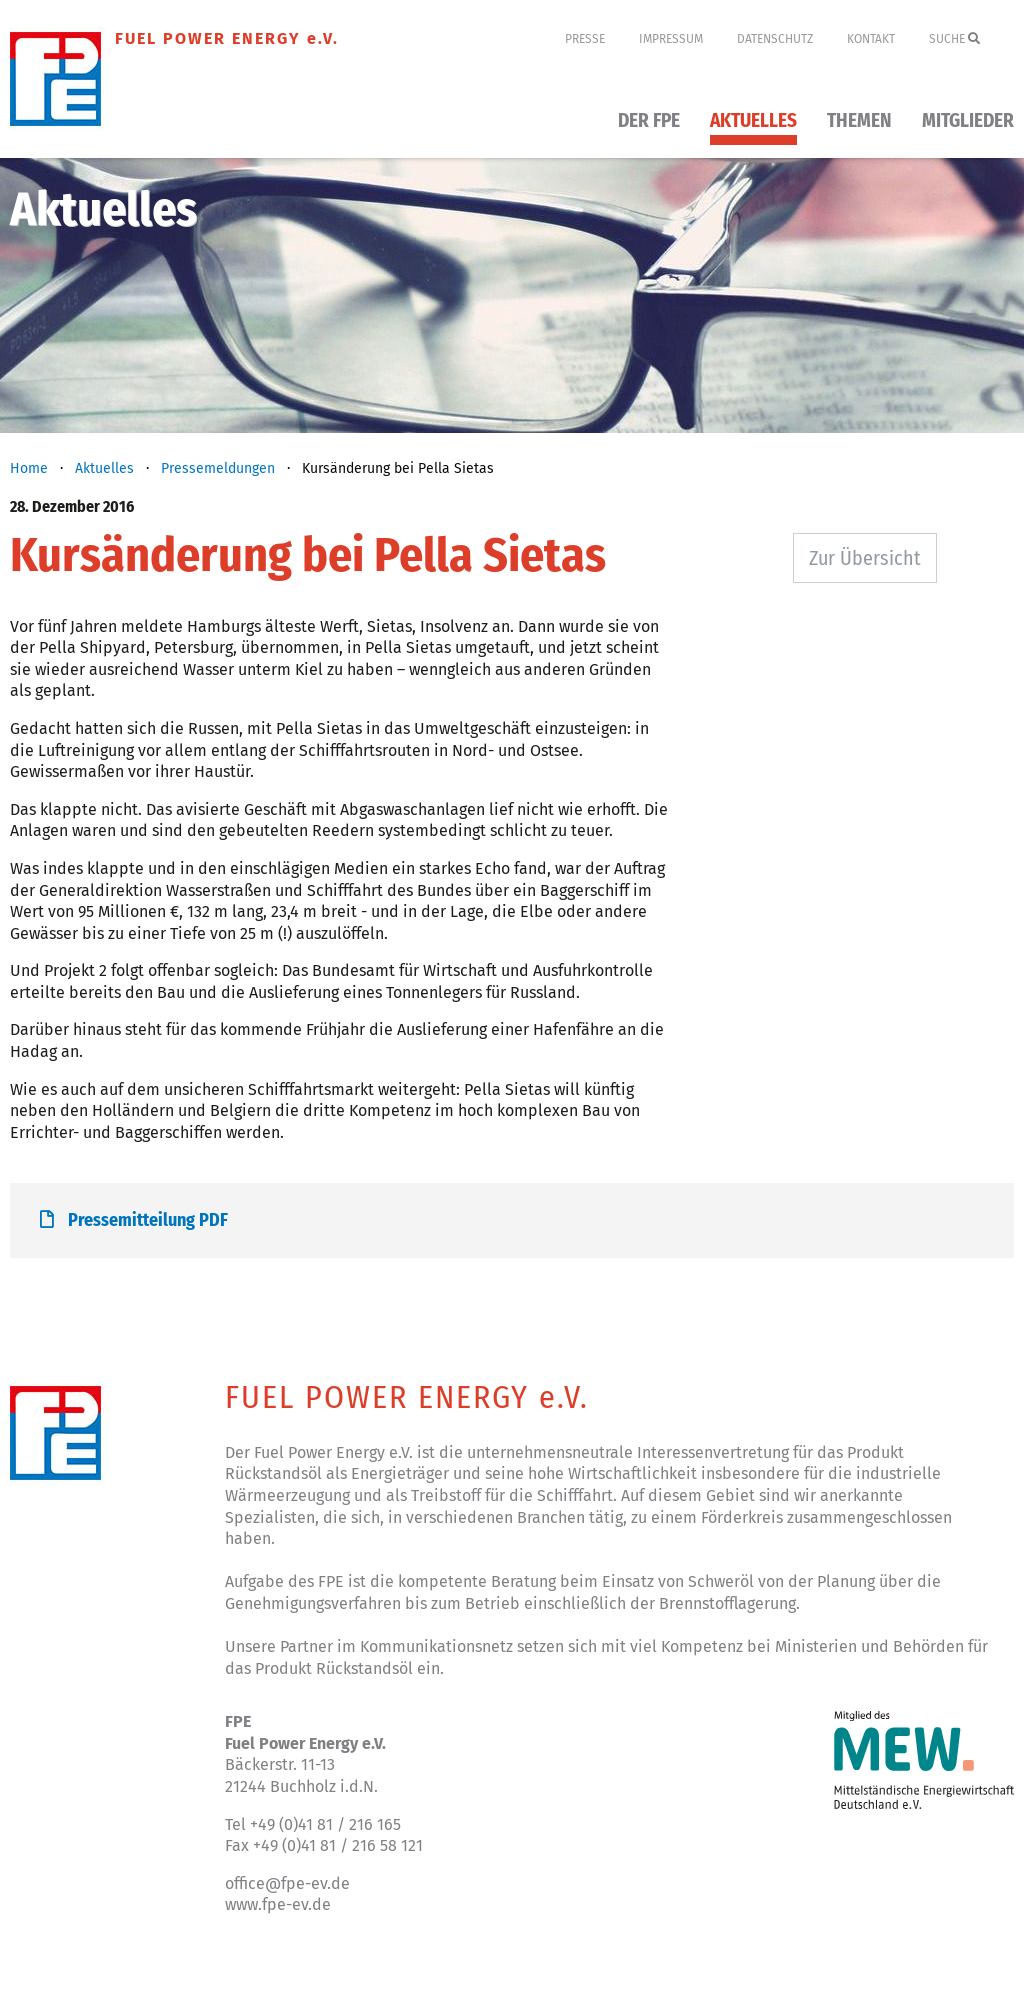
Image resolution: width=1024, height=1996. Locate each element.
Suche (954, 39)
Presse (585, 39)
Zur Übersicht (865, 558)
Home (29, 468)
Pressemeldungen (218, 468)
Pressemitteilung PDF (134, 1220)
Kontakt (871, 39)
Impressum (671, 39)
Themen (859, 121)
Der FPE (649, 121)
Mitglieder (968, 121)
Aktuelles (753, 121)
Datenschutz (775, 39)
